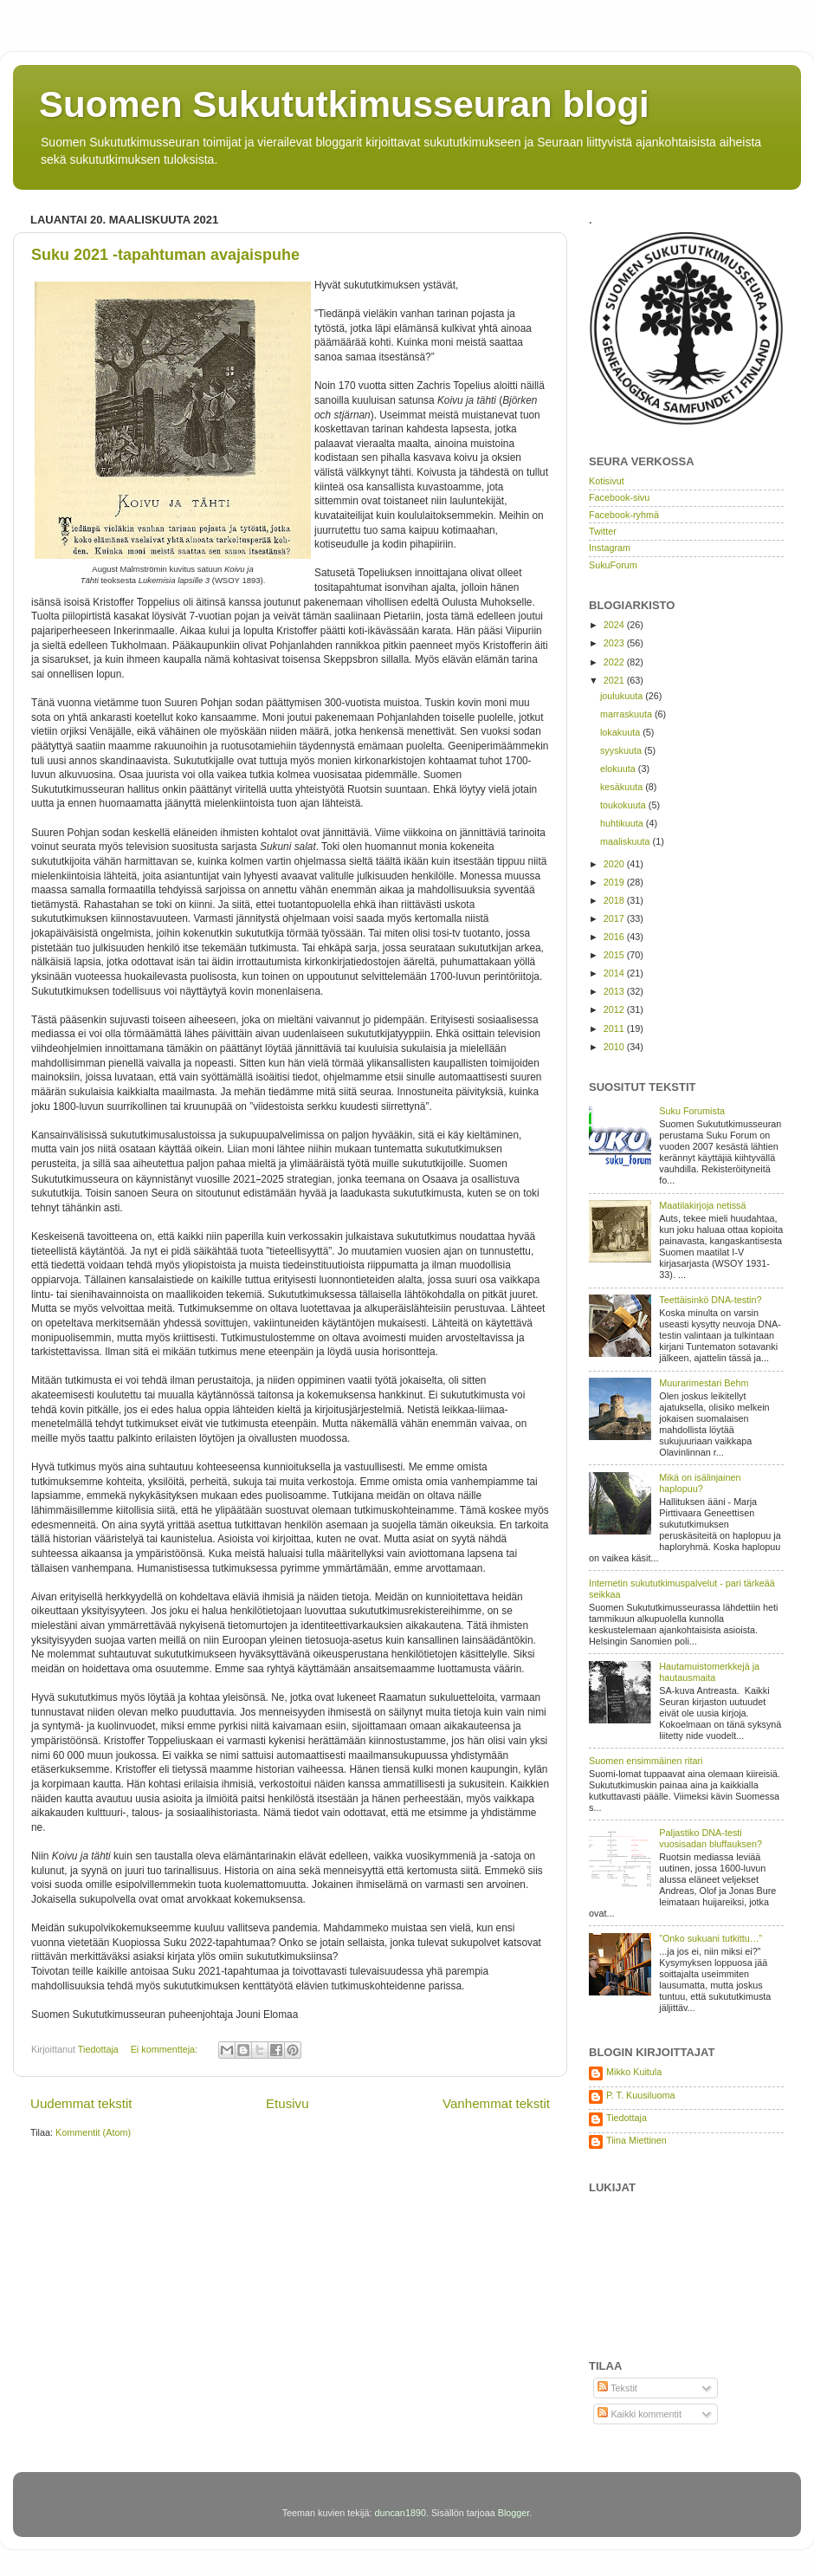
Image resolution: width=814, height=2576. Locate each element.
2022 (615, 662)
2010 (615, 1046)
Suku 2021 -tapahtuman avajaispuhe (165, 254)
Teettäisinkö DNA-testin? (710, 1299)
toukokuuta (624, 805)
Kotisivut (606, 481)
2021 (615, 680)
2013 (615, 991)
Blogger (514, 2513)
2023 (615, 643)
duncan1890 (399, 2513)
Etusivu (287, 2103)
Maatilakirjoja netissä (702, 1205)
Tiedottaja (626, 2117)
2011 (615, 1028)
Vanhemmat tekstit (496, 2103)
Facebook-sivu (619, 497)
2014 (615, 973)
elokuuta (619, 768)
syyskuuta (622, 750)
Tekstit (617, 2388)
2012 (615, 1009)
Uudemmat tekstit (81, 2103)
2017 (615, 918)
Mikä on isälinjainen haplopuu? (699, 1483)
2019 (615, 882)
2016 (615, 936)
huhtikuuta (623, 823)
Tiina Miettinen (636, 2140)
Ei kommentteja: (165, 2049)
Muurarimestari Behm (703, 1383)
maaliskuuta (626, 841)
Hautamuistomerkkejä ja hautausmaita (709, 1672)
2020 (615, 864)
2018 (615, 900)
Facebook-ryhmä (624, 514)
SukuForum (613, 565)
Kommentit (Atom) (93, 2132)
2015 (615, 955)
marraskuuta (627, 714)
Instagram (609, 547)
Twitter (603, 531)
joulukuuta (622, 696)
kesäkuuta (622, 787)
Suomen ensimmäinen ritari (645, 1760)
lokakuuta (621, 732)
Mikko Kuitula (634, 2072)
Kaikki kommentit (640, 2414)
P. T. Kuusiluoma (640, 2095)
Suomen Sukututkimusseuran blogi (344, 104)
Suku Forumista (692, 1111)
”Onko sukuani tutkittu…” (710, 1938)
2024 (615, 625)
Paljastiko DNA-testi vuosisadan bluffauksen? (710, 1838)
